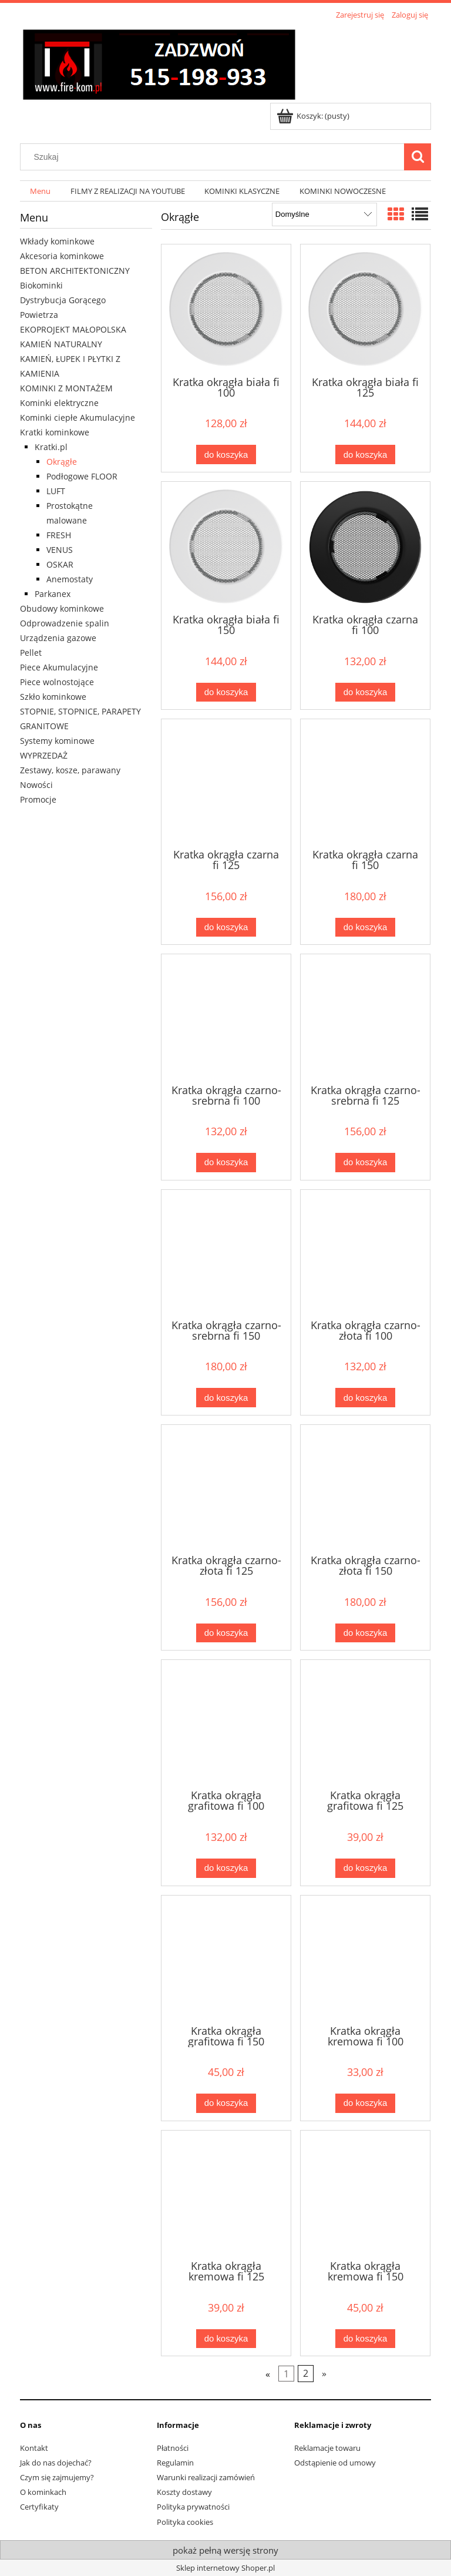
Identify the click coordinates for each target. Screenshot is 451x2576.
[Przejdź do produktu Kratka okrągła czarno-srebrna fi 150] (226, 1253)
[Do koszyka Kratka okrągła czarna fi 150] (365, 927)
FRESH (58, 535)
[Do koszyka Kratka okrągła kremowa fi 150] (365, 2339)
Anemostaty (69, 579)
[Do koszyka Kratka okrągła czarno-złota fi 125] (226, 1633)
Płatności (173, 2448)
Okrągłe (61, 461)
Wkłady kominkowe (57, 241)
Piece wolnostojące (57, 681)
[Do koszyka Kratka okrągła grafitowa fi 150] (226, 2103)
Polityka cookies (185, 2522)
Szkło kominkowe (53, 696)
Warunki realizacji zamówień (206, 2477)
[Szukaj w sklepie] (215, 157)
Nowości (36, 784)
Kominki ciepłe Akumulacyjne (77, 417)
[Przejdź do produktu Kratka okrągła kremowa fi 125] (226, 2194)
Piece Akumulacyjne (59, 667)
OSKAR (59, 564)
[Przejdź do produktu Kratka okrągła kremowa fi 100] (365, 1959)
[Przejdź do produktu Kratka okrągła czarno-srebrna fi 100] (226, 1018)
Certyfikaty (39, 2506)
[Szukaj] (417, 156)
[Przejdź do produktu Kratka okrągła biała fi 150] (226, 546)
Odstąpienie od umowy (335, 2462)
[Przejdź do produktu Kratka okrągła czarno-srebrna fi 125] (365, 1018)
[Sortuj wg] (324, 214)
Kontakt (34, 2448)
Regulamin (175, 2462)
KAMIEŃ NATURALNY (61, 344)
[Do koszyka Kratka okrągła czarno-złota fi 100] (365, 1397)
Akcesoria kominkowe (62, 255)
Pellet (31, 652)
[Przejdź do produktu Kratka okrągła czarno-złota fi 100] (365, 1253)
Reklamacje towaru (327, 2448)
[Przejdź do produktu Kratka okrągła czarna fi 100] (365, 546)
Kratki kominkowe (54, 432)
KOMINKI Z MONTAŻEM (66, 388)
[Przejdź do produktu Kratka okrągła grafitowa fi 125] (365, 1723)
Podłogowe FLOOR (81, 476)
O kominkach (43, 2492)
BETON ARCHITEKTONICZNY (75, 270)
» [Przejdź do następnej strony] (324, 2373)
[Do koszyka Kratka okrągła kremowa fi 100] (365, 2103)
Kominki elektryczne (59, 402)
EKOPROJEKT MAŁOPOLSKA (73, 329)
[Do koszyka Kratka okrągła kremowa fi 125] (226, 2339)
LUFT (55, 491)
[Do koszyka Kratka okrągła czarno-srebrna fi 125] (365, 1162)
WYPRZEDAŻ (44, 755)
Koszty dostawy (184, 2492)
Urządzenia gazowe (58, 637)
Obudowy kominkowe (62, 608)
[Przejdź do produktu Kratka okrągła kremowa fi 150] (365, 2194)
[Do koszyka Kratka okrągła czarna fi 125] (226, 927)
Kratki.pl (51, 446)
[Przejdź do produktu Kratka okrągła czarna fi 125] (226, 782)
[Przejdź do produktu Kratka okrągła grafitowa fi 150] (226, 1959)
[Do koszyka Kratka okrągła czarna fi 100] (365, 692)
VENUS (59, 549)
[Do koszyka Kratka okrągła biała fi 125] (365, 454)
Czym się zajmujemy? (57, 2477)
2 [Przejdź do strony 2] (305, 2373)
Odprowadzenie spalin (64, 623)
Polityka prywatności (193, 2506)
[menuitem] (40, 191)
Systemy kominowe (57, 740)
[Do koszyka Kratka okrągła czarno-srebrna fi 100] (226, 1162)
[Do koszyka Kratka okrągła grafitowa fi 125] (365, 1868)
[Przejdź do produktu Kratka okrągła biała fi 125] (365, 309)
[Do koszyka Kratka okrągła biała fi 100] (226, 454)
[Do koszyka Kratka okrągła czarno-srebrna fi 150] (226, 1397)
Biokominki (41, 285)
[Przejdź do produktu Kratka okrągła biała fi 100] (226, 309)
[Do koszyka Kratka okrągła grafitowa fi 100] (226, 1868)
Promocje (38, 799)
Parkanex (52, 593)
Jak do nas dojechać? (56, 2462)
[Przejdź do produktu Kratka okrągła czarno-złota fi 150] (365, 1488)
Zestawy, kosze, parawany (70, 770)
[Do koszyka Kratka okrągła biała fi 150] (226, 692)
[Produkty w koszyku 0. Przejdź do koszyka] (313, 115)
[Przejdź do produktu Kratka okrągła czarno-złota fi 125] (226, 1488)
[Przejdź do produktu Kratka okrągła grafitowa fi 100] (226, 1723)
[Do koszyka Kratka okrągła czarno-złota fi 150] (365, 1633)
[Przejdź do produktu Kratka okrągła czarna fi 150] (365, 782)
